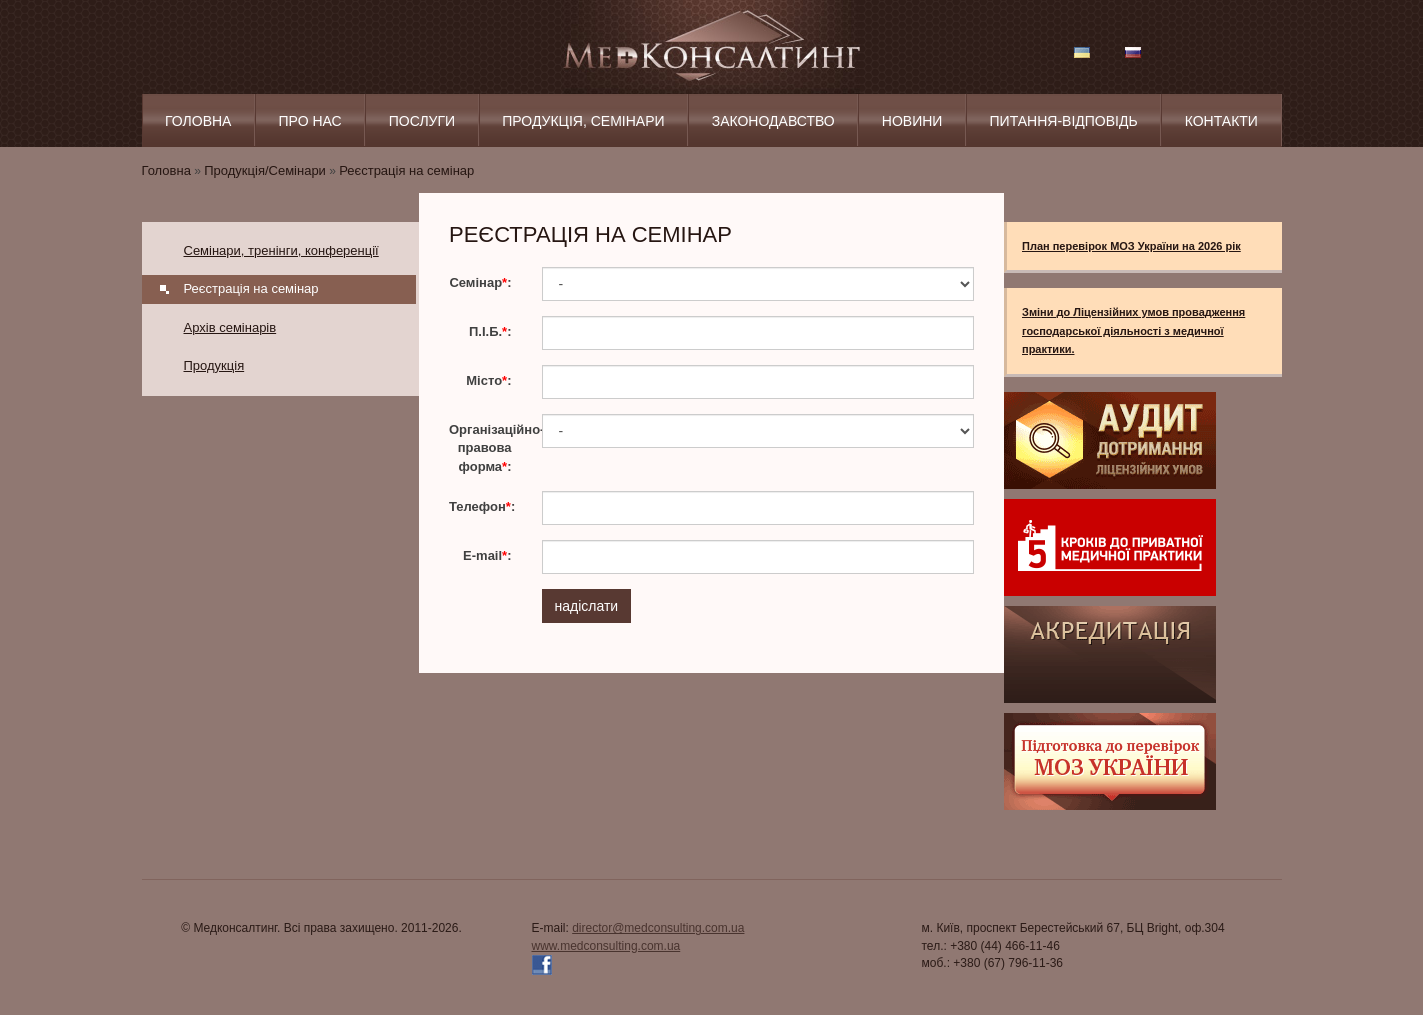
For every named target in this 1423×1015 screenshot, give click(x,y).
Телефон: (482, 506)
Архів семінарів (230, 327)
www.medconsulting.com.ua (606, 946)
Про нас (310, 121)
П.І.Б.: (490, 331)
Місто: (488, 380)
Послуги (422, 121)
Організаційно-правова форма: (488, 448)
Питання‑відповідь (1064, 121)
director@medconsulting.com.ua (658, 928)
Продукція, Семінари (583, 121)
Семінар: (480, 282)
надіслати (587, 606)
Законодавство (773, 121)
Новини (912, 121)
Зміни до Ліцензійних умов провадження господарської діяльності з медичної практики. (1133, 330)
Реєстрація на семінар (406, 170)
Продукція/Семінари (265, 170)
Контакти (1221, 121)
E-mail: (487, 555)
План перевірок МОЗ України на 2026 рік (1131, 246)
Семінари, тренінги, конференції (281, 250)
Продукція (214, 365)
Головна (198, 121)
